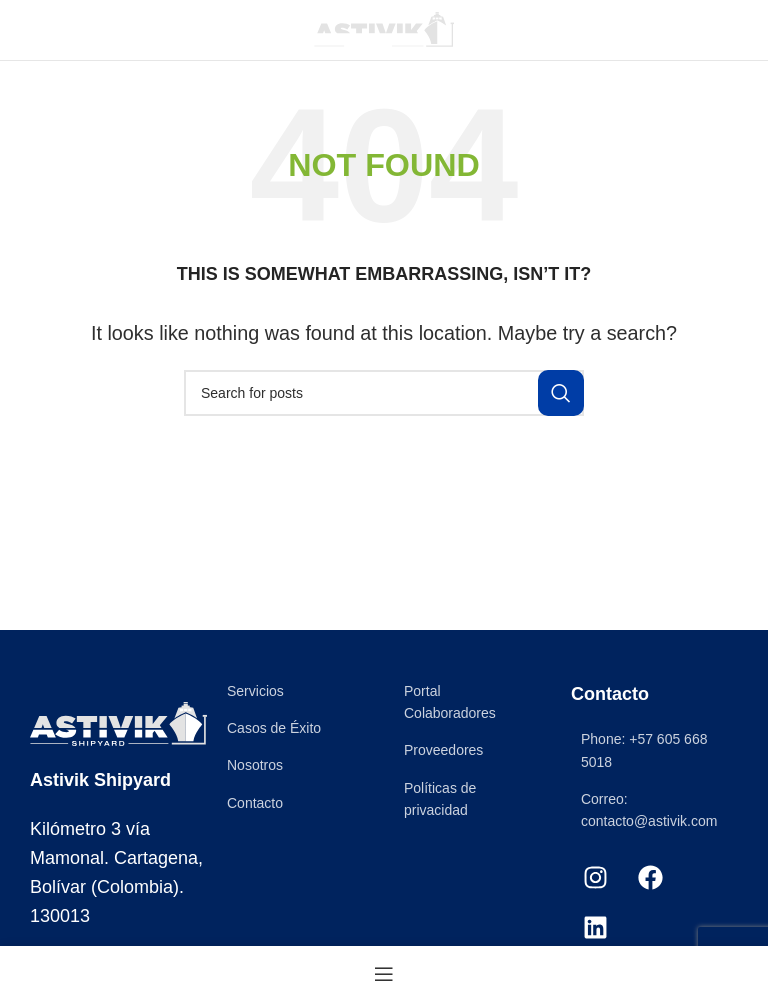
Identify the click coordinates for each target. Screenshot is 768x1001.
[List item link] (295, 691)
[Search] (384, 393)
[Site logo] (384, 29)
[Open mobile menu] (48, 30)
